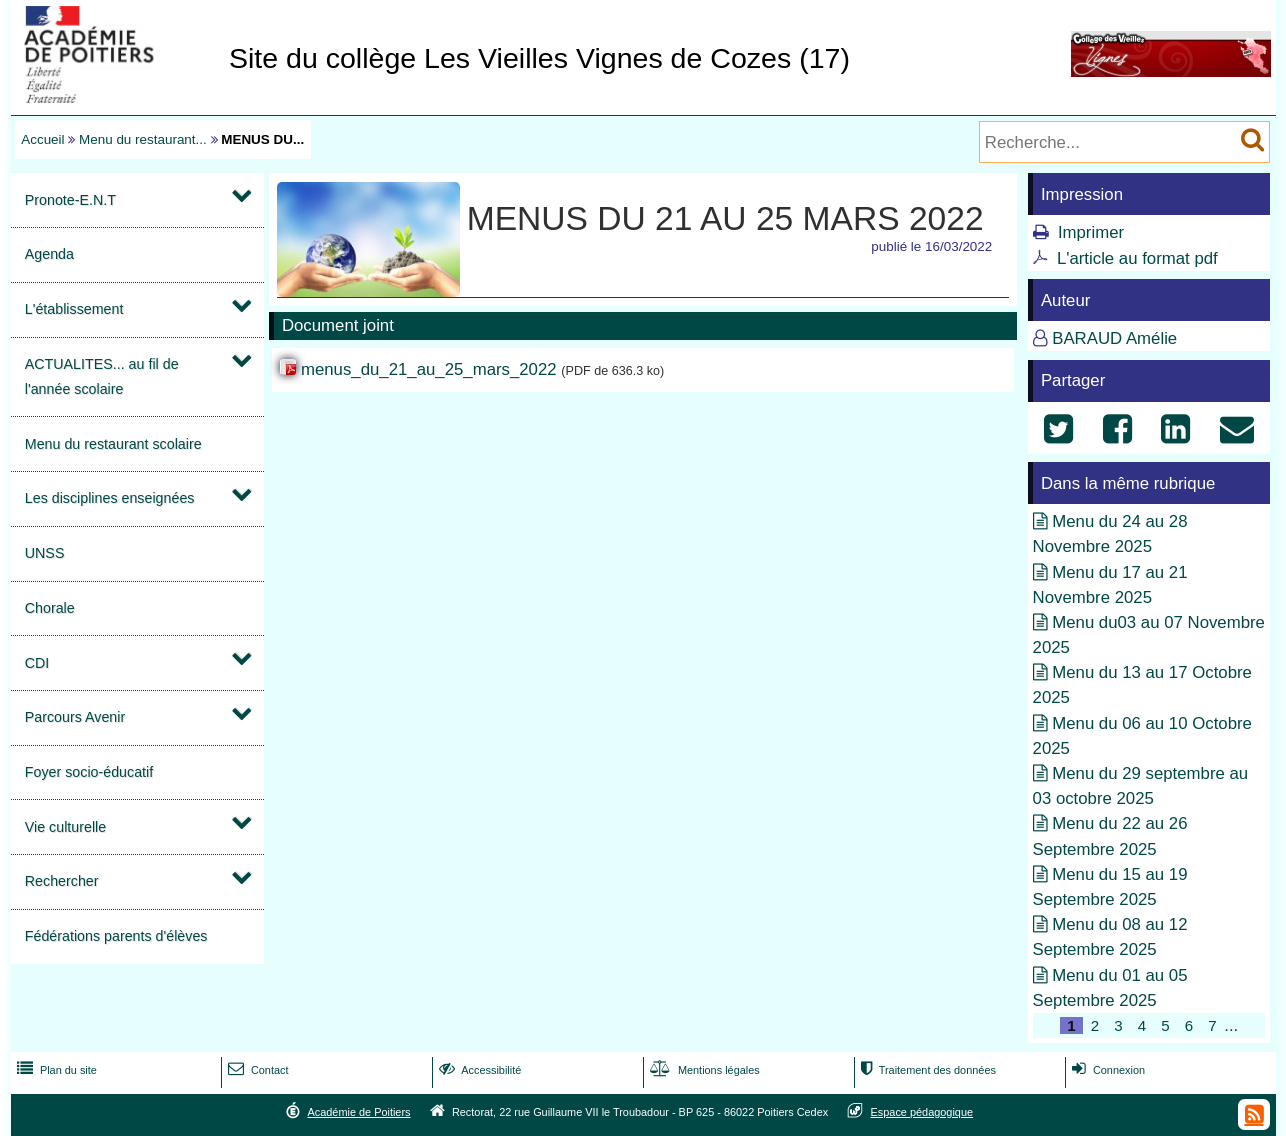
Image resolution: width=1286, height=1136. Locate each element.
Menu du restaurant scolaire (113, 444)
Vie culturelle (65, 827)
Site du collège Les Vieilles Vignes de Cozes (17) (539, 58)
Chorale (50, 608)
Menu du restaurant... (143, 139)
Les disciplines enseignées (110, 498)
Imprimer (1091, 232)
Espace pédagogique (922, 1112)
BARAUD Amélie (1114, 338)
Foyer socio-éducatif (89, 772)
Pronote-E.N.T (70, 200)
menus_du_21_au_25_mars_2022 (429, 369)
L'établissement (74, 309)
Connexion (1106, 1070)
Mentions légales (703, 1070)
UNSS (45, 553)
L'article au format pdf (1137, 258)
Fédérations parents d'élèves (116, 936)
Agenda (49, 254)
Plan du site (55, 1070)
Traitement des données (926, 1070)
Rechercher (62, 881)
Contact (256, 1070)
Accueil (42, 139)
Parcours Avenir (75, 717)
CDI (37, 663)
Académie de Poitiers (358, 1112)
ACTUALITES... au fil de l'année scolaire (102, 376)
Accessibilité (478, 1070)
